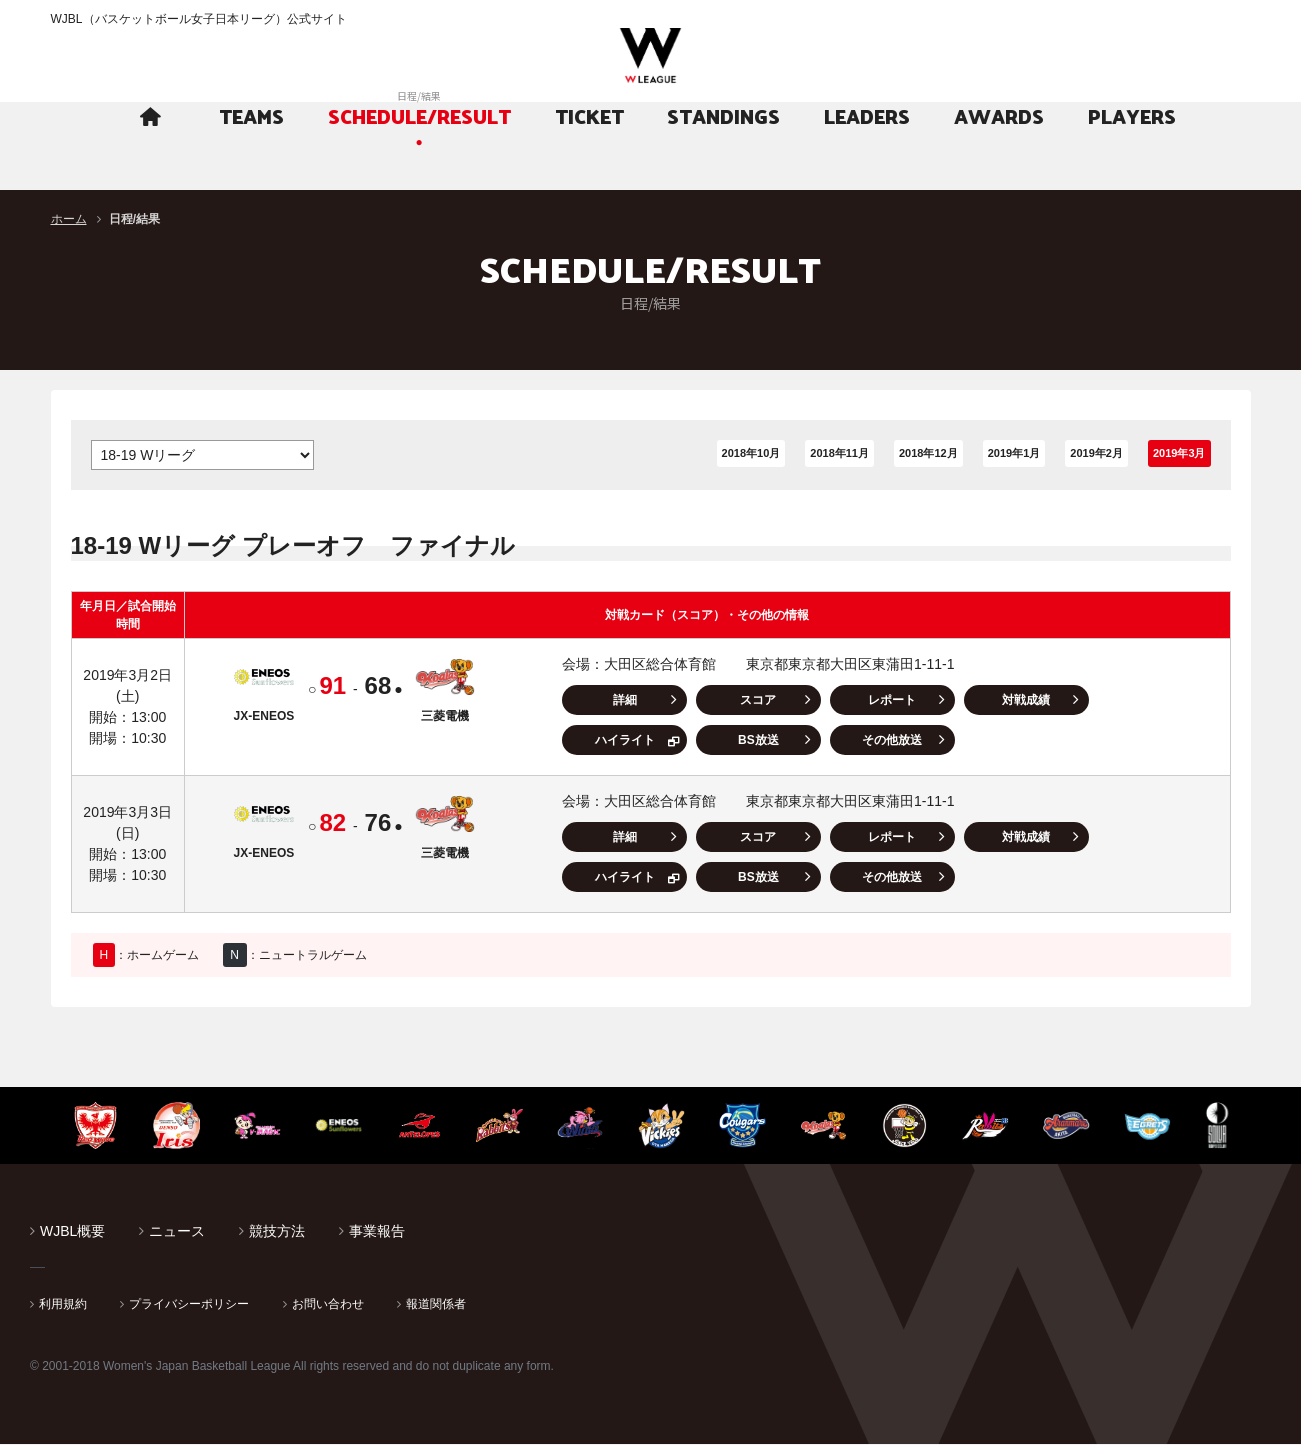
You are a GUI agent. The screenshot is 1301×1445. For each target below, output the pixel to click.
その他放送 (728, 741)
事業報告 (377, 1232)
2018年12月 (847, 455)
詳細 (619, 701)
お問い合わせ (328, 1305)
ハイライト (1054, 701)
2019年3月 (1157, 455)
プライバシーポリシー (189, 1305)
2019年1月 (948, 455)
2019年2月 (1045, 455)
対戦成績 (945, 701)
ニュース (177, 1232)
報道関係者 (436, 1305)
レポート (836, 701)
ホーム (69, 219)
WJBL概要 (72, 1232)
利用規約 (63, 1305)
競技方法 (277, 1232)
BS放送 (618, 741)
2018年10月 (638, 455)
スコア (728, 701)
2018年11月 (742, 455)
